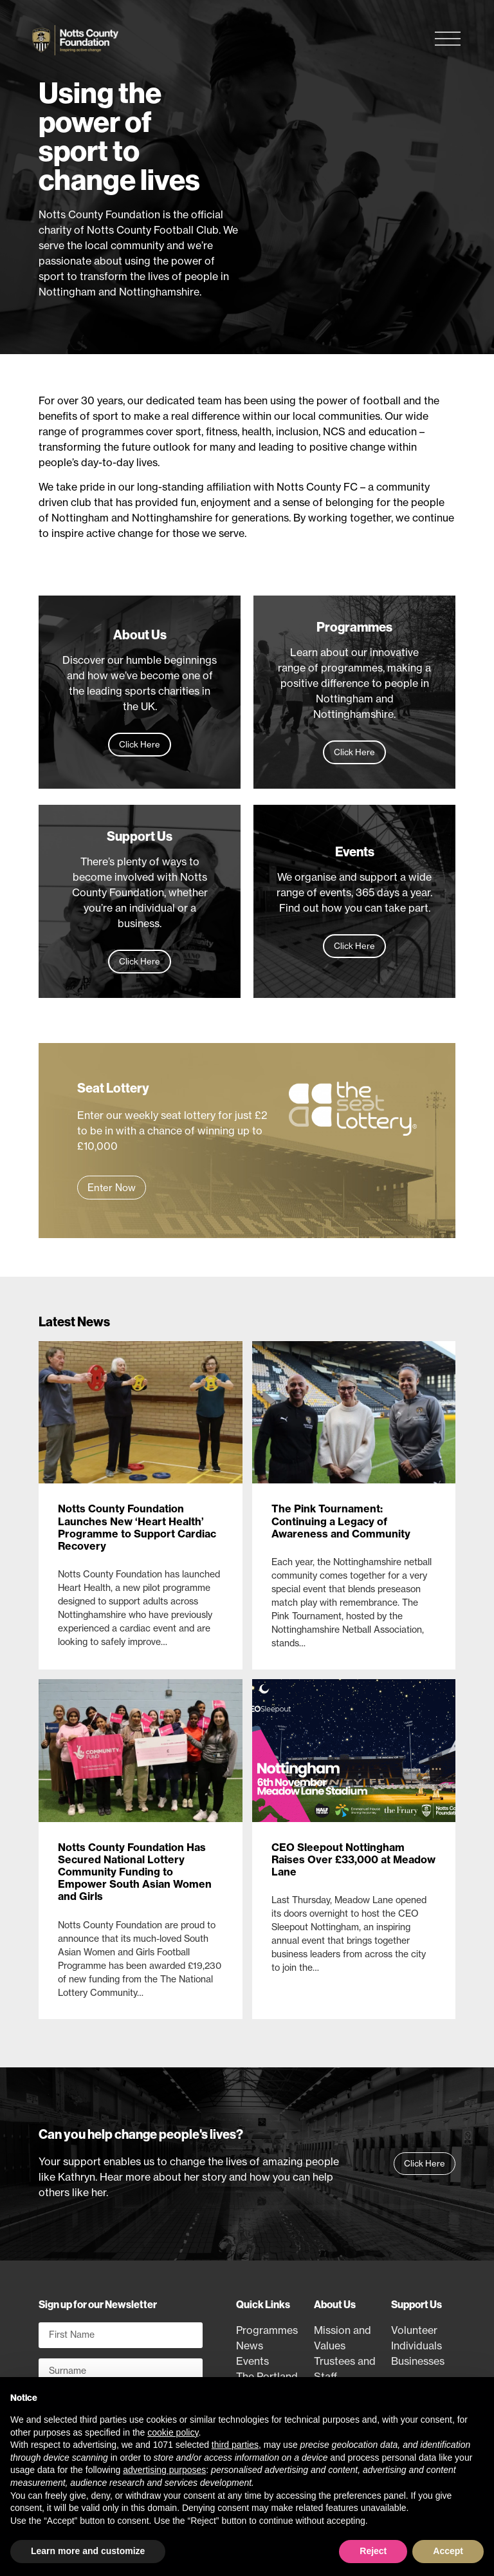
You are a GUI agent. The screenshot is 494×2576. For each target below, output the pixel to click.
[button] (111, 1187)
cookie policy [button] (172, 2432)
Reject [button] (373, 2551)
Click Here (139, 744)
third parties (235, 2445)
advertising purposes (164, 2470)
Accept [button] (448, 2551)
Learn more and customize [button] (88, 2551)
